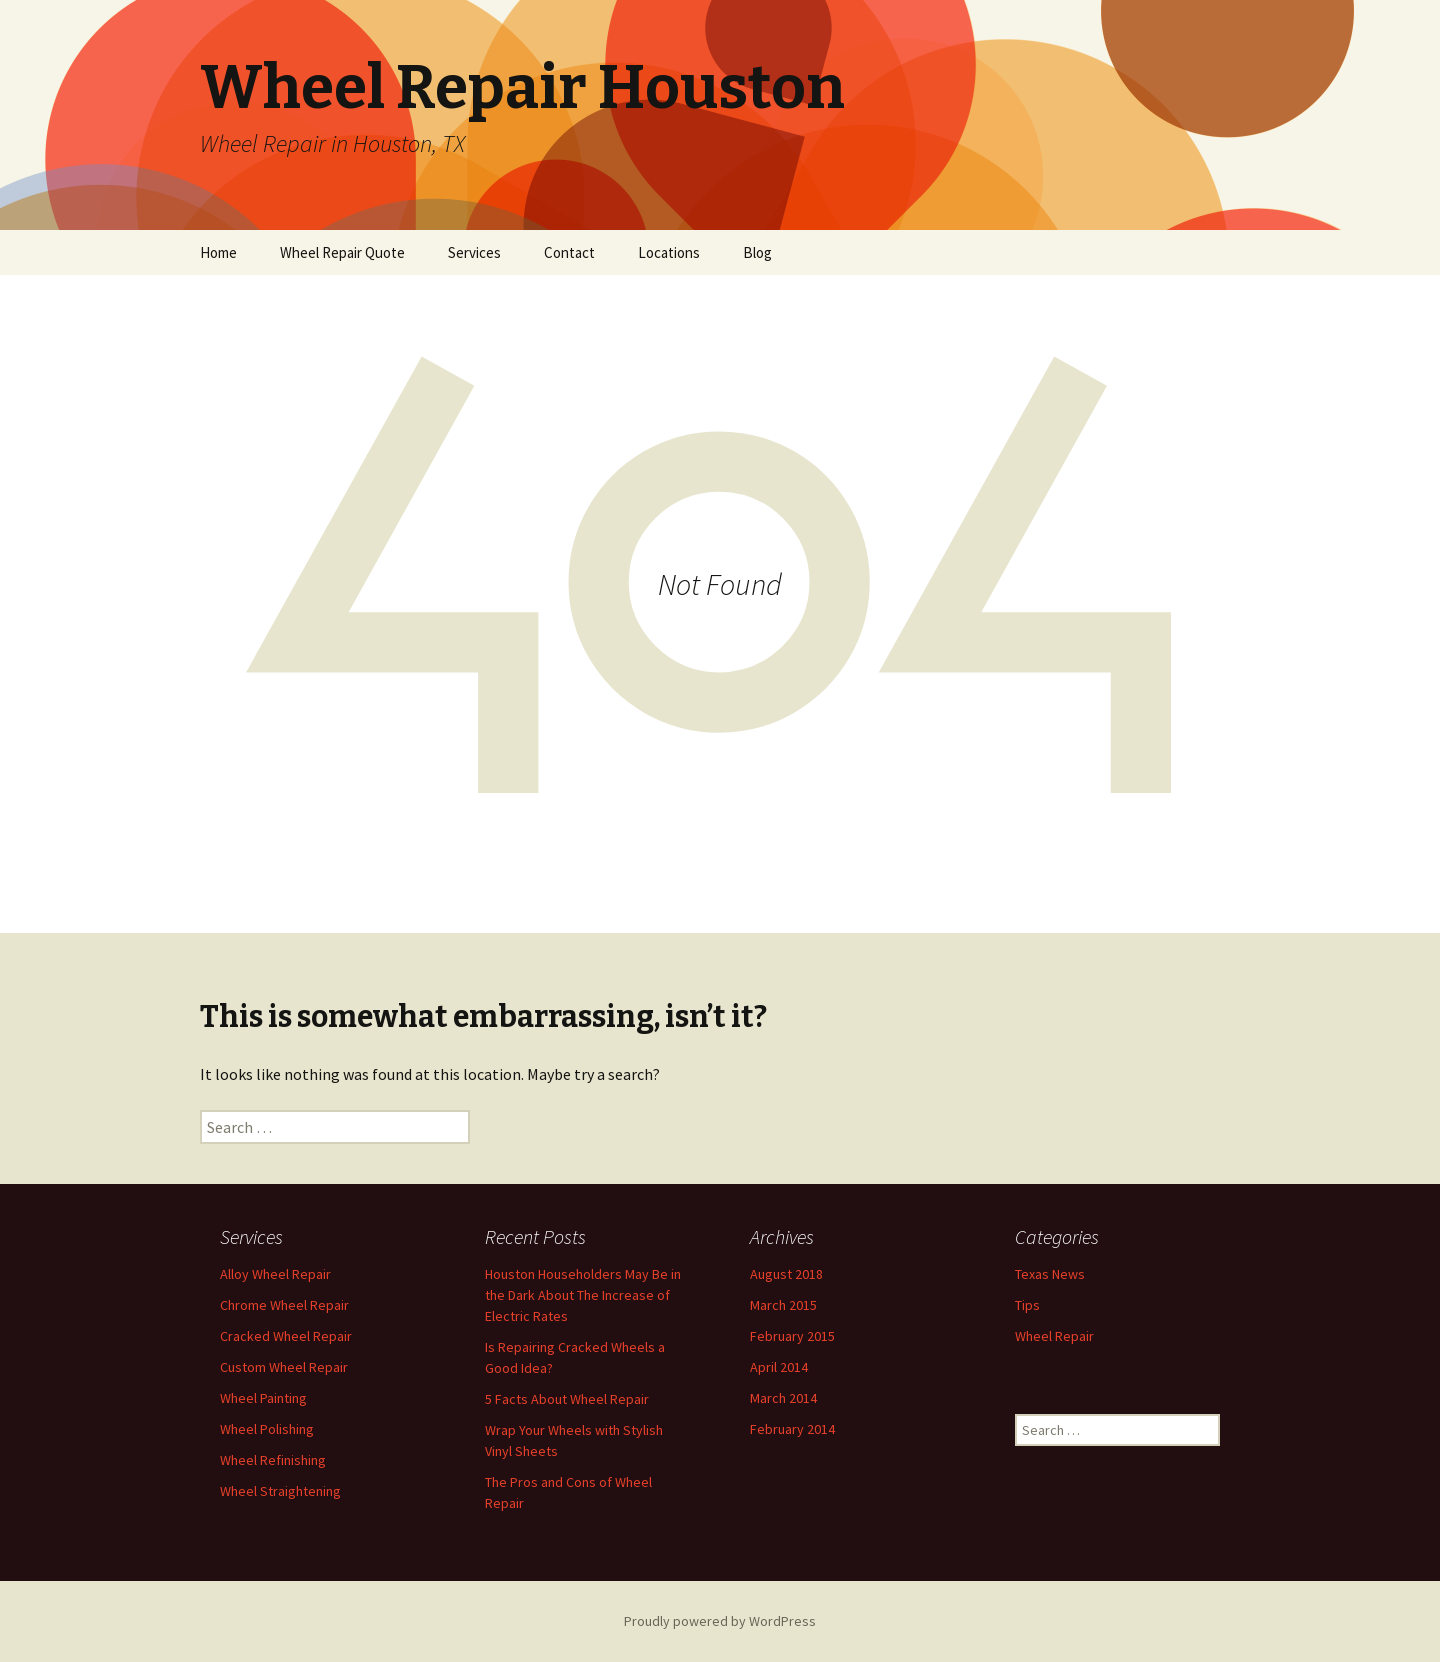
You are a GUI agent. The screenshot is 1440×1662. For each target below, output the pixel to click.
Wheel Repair (1054, 1336)
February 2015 (792, 1336)
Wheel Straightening (280, 1491)
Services (474, 252)
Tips (1027, 1305)
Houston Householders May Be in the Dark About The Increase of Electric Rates (583, 1295)
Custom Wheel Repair (284, 1367)
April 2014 (779, 1367)
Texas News (1050, 1274)
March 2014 (783, 1398)
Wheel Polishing (267, 1429)
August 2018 (786, 1274)
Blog (757, 252)
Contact (569, 252)
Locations (669, 252)
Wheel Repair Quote (342, 252)
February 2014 (792, 1429)
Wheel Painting (263, 1398)
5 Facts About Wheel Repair (567, 1399)
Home (218, 252)
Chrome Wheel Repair (284, 1305)
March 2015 (783, 1305)
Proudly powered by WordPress (720, 1621)
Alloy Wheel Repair (275, 1274)
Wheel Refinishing (273, 1460)
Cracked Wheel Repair (286, 1336)
